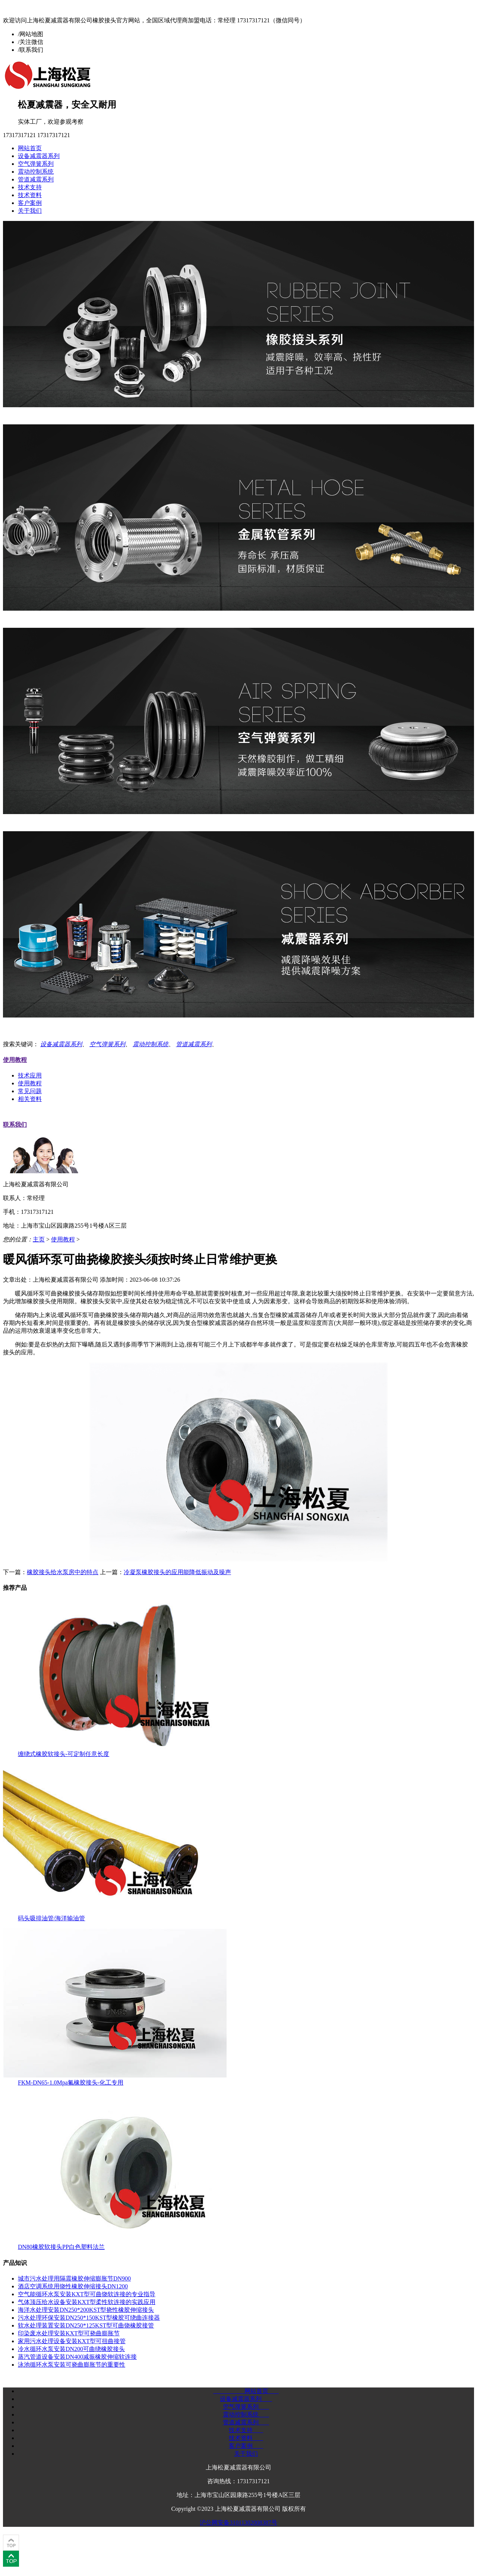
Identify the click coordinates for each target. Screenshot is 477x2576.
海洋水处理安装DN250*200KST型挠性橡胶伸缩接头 (86, 2310)
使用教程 (15, 1060)
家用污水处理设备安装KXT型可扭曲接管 (72, 2341)
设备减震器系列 (39, 156)
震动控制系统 (36, 171)
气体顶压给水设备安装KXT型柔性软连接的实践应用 (86, 2302)
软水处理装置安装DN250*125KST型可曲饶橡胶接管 (86, 2325)
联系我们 (15, 1124)
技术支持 (30, 187)
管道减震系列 (36, 179)
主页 (39, 1239)
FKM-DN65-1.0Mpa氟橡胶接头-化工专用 (70, 2082)
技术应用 (30, 1075)
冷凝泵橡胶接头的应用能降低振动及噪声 (177, 1572)
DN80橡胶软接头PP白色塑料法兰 (61, 2247)
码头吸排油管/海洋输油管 (51, 1918)
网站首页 (30, 148)
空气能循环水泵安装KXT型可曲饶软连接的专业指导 (86, 2294)
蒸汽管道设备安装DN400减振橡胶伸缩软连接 (77, 2357)
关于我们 (30, 211)
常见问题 (30, 1091)
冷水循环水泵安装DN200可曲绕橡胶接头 (71, 2349)
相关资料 (30, 1099)
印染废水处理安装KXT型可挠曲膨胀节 (69, 2333)
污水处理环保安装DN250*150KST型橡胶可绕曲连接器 (89, 2317)
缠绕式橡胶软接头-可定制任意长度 (63, 1754)
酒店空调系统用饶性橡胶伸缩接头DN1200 (73, 2286)
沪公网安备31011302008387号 (238, 2522)
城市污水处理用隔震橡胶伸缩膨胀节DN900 (74, 2278)
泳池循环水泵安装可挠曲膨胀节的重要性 (71, 2364)
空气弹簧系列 (36, 164)
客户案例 (30, 203)
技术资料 (30, 195)
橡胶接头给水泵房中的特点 (62, 1572)
